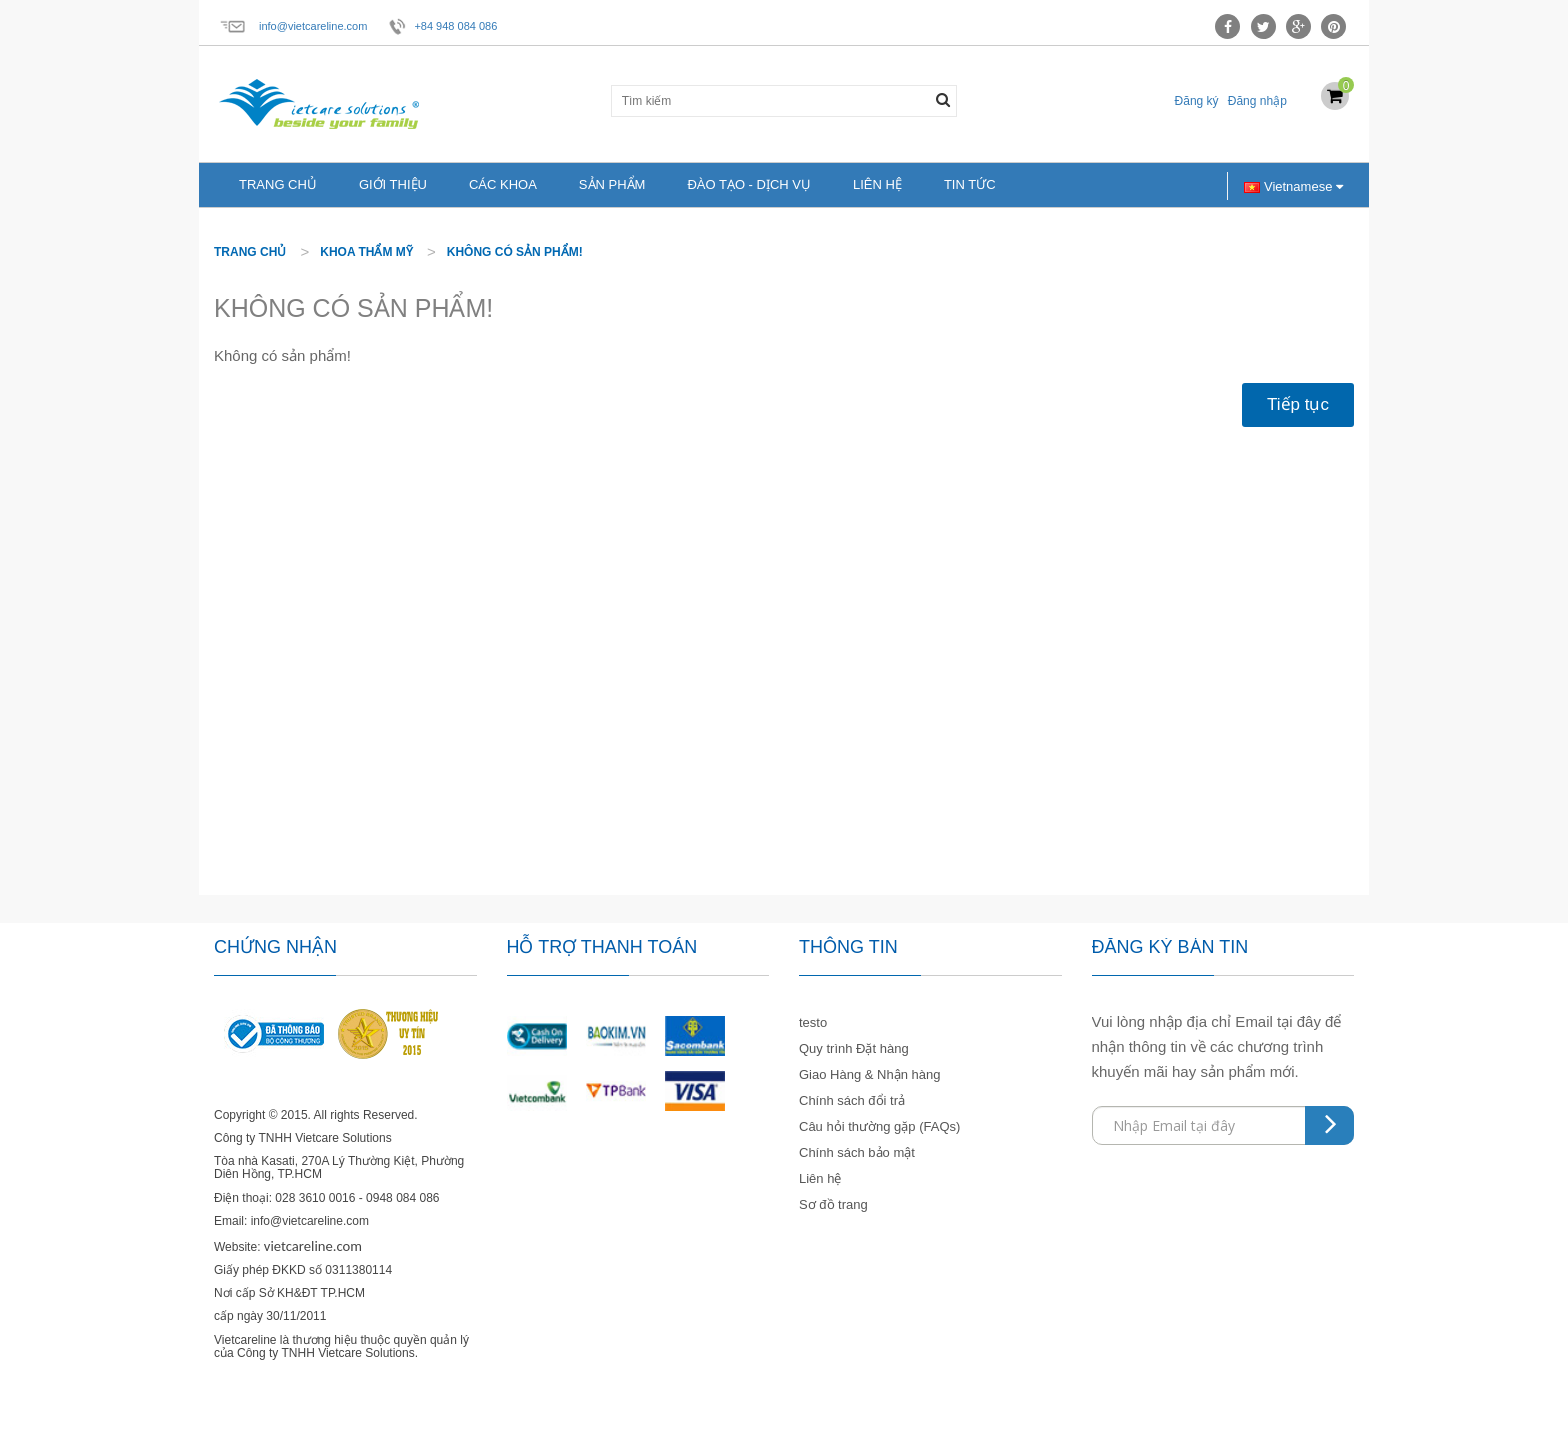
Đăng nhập (1257, 101)
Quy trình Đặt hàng (854, 1048)
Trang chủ (278, 184)
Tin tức (970, 184)
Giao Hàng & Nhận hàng (869, 1074)
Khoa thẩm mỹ (366, 252)
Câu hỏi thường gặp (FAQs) (879, 1126)
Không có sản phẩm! (515, 252)
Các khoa (503, 184)
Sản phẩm (612, 184)
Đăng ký (1197, 101)
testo (813, 1022)
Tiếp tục (1298, 404)
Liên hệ (877, 184)
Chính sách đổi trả (852, 1100)
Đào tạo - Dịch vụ (749, 184)
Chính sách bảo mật (857, 1152)
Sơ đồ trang (833, 1204)
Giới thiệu (393, 184)
